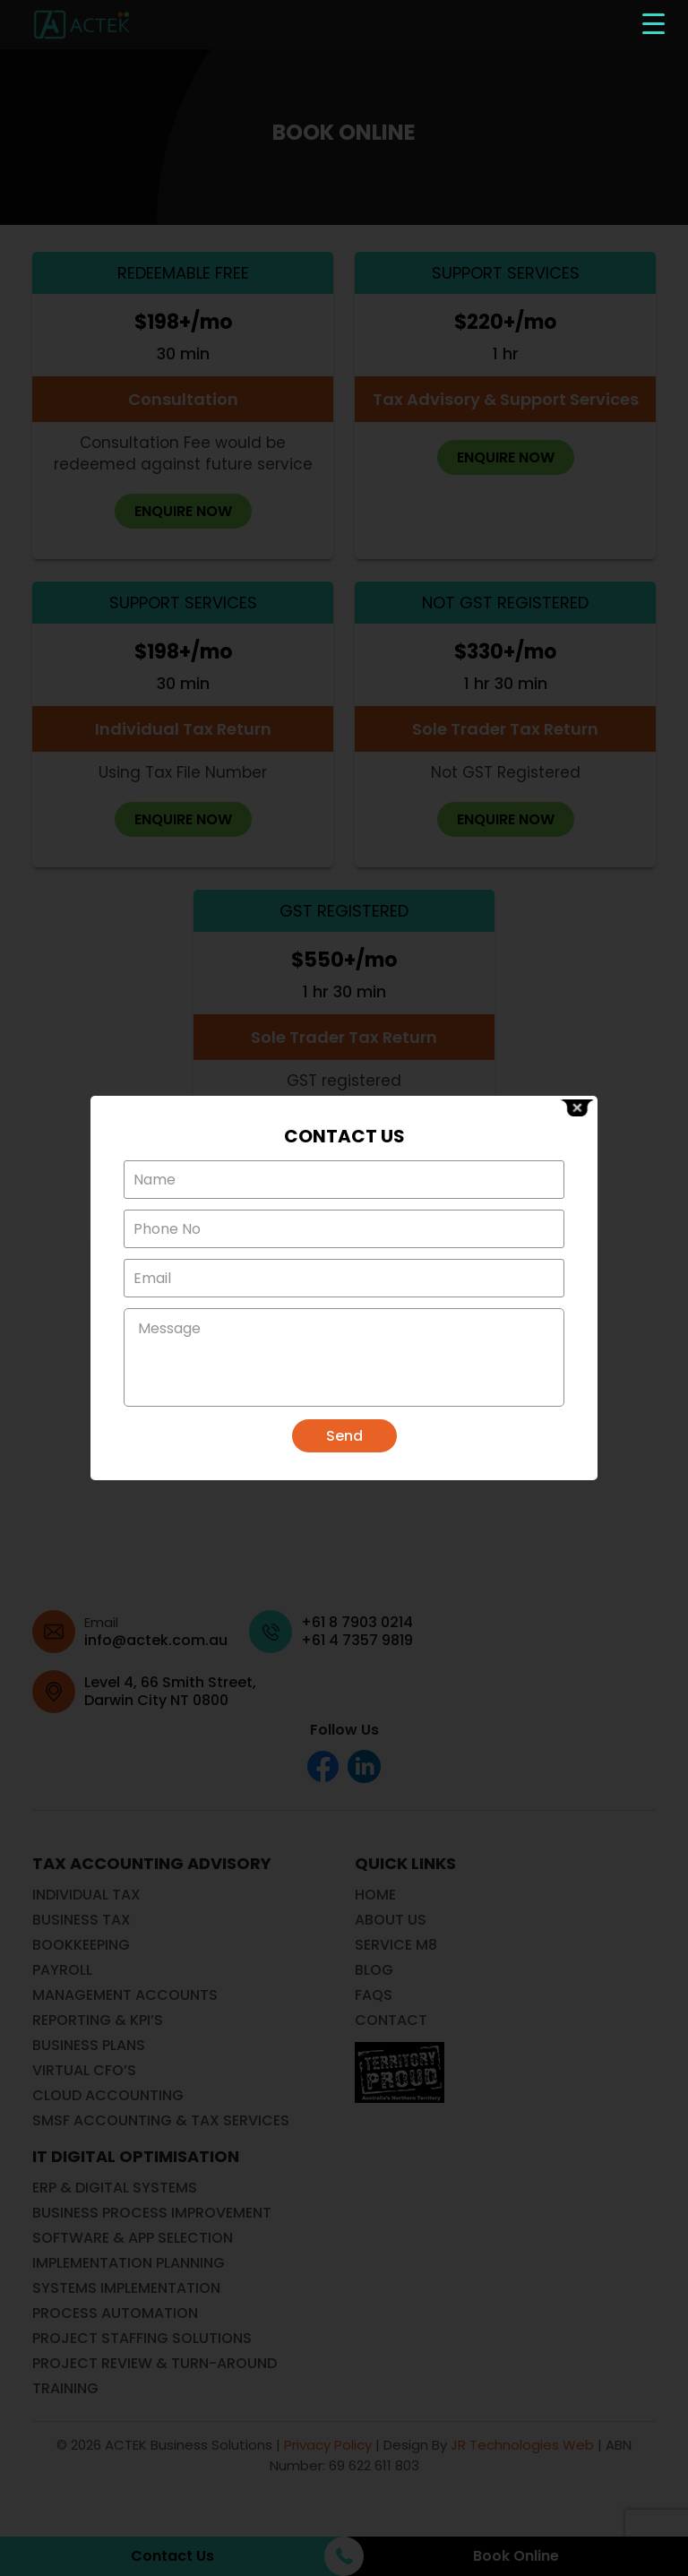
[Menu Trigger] (654, 23)
